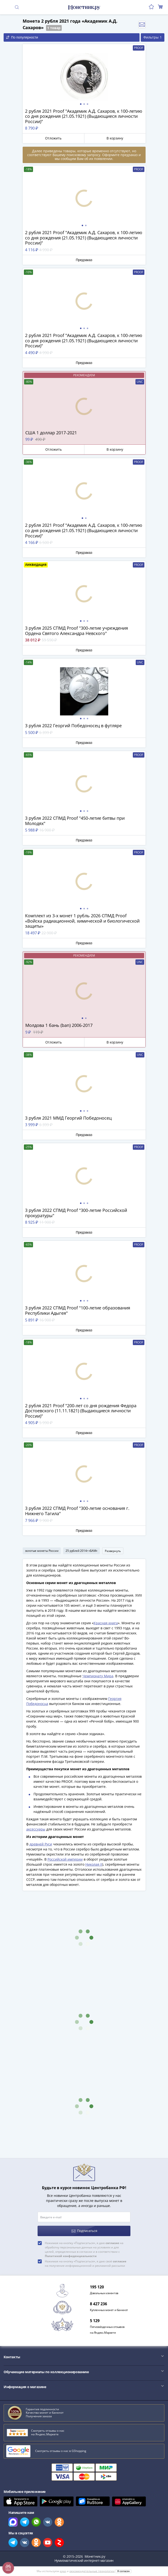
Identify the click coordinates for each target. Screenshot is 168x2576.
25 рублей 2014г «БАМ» (81, 1551)
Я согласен (123, 2571)
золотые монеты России (42, 1551)
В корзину (115, 138)
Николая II (93, 1864)
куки (63, 2571)
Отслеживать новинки (142, 24)
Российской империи (65, 1859)
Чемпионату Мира (97, 1676)
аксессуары (35, 1829)
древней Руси (40, 1844)
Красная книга (106, 1623)
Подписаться (84, 2231)
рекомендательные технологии (92, 2571)
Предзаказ (84, 260)
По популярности (22, 37)
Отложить (53, 138)
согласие (112, 2243)
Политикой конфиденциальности (71, 2256)
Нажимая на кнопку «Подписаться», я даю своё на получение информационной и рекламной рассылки (85, 2263)
